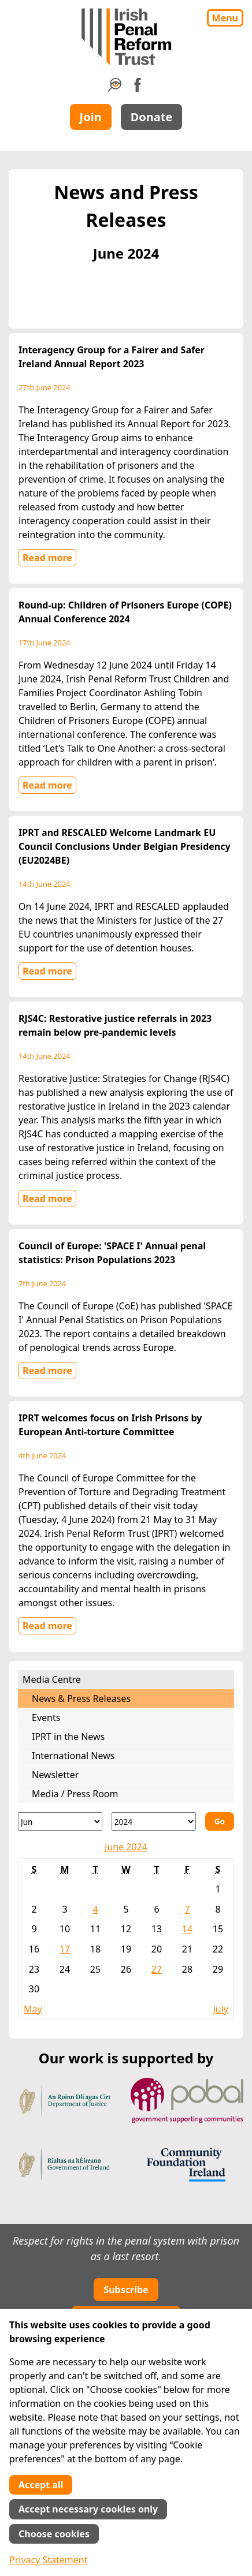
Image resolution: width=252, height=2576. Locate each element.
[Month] (60, 1821)
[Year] (154, 1821)
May (33, 2009)
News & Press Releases (81, 1698)
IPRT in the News (68, 1736)
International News (73, 1755)
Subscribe (125, 2289)
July (220, 2009)
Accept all (40, 2484)
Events (46, 1717)
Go (219, 1821)
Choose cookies (54, 2534)
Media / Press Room (75, 1793)
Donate (152, 117)
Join (91, 117)
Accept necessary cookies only (88, 2509)
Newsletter (55, 1774)
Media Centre (52, 1679)
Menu (225, 18)
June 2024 (126, 1846)
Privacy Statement (48, 2559)
